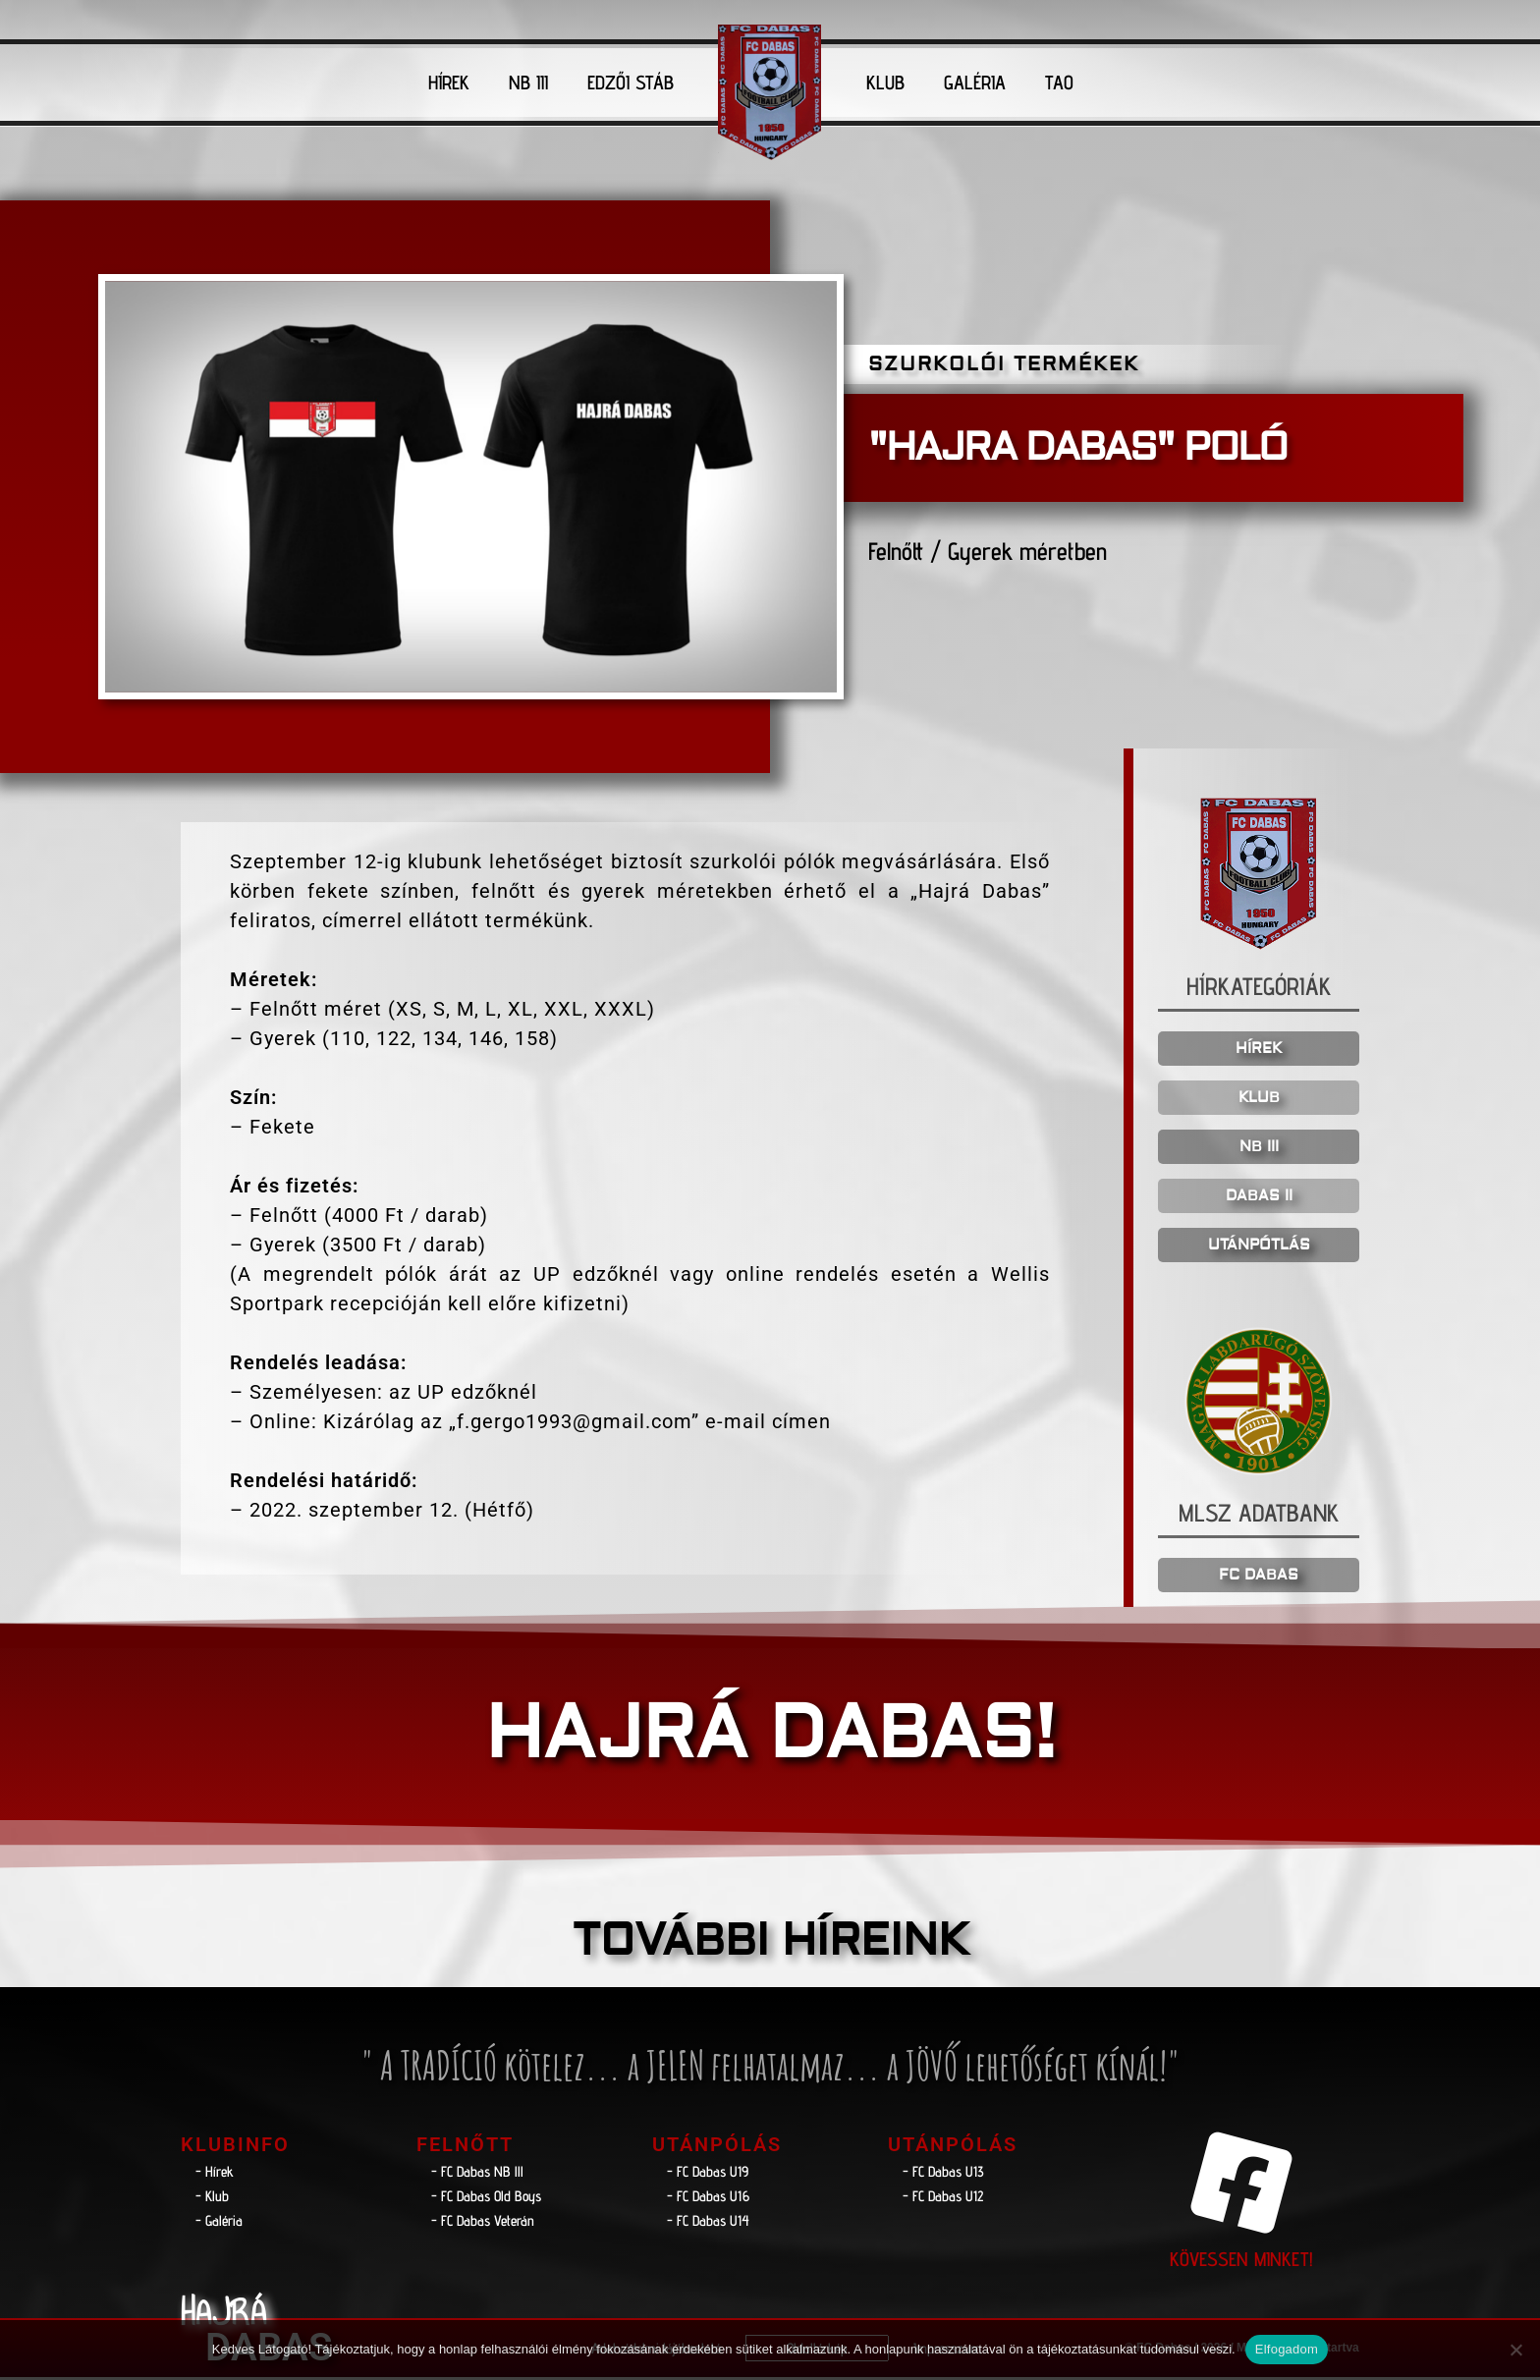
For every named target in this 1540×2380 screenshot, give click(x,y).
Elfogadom (1286, 2349)
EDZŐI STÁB (630, 82)
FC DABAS (1258, 1578)
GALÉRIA (975, 82)
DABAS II (1259, 1198)
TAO (1059, 82)
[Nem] (1515, 2349)
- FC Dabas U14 (708, 2223)
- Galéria (219, 2223)
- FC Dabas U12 (943, 2198)
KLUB (885, 82)
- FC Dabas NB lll (477, 2174)
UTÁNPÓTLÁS (1259, 1247)
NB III (528, 82)
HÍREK (448, 82)
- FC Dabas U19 (707, 2174)
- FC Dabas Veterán (482, 2223)
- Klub (212, 2198)
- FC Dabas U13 (943, 2174)
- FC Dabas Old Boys (486, 2198)
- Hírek (214, 2174)
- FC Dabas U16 (708, 2198)
